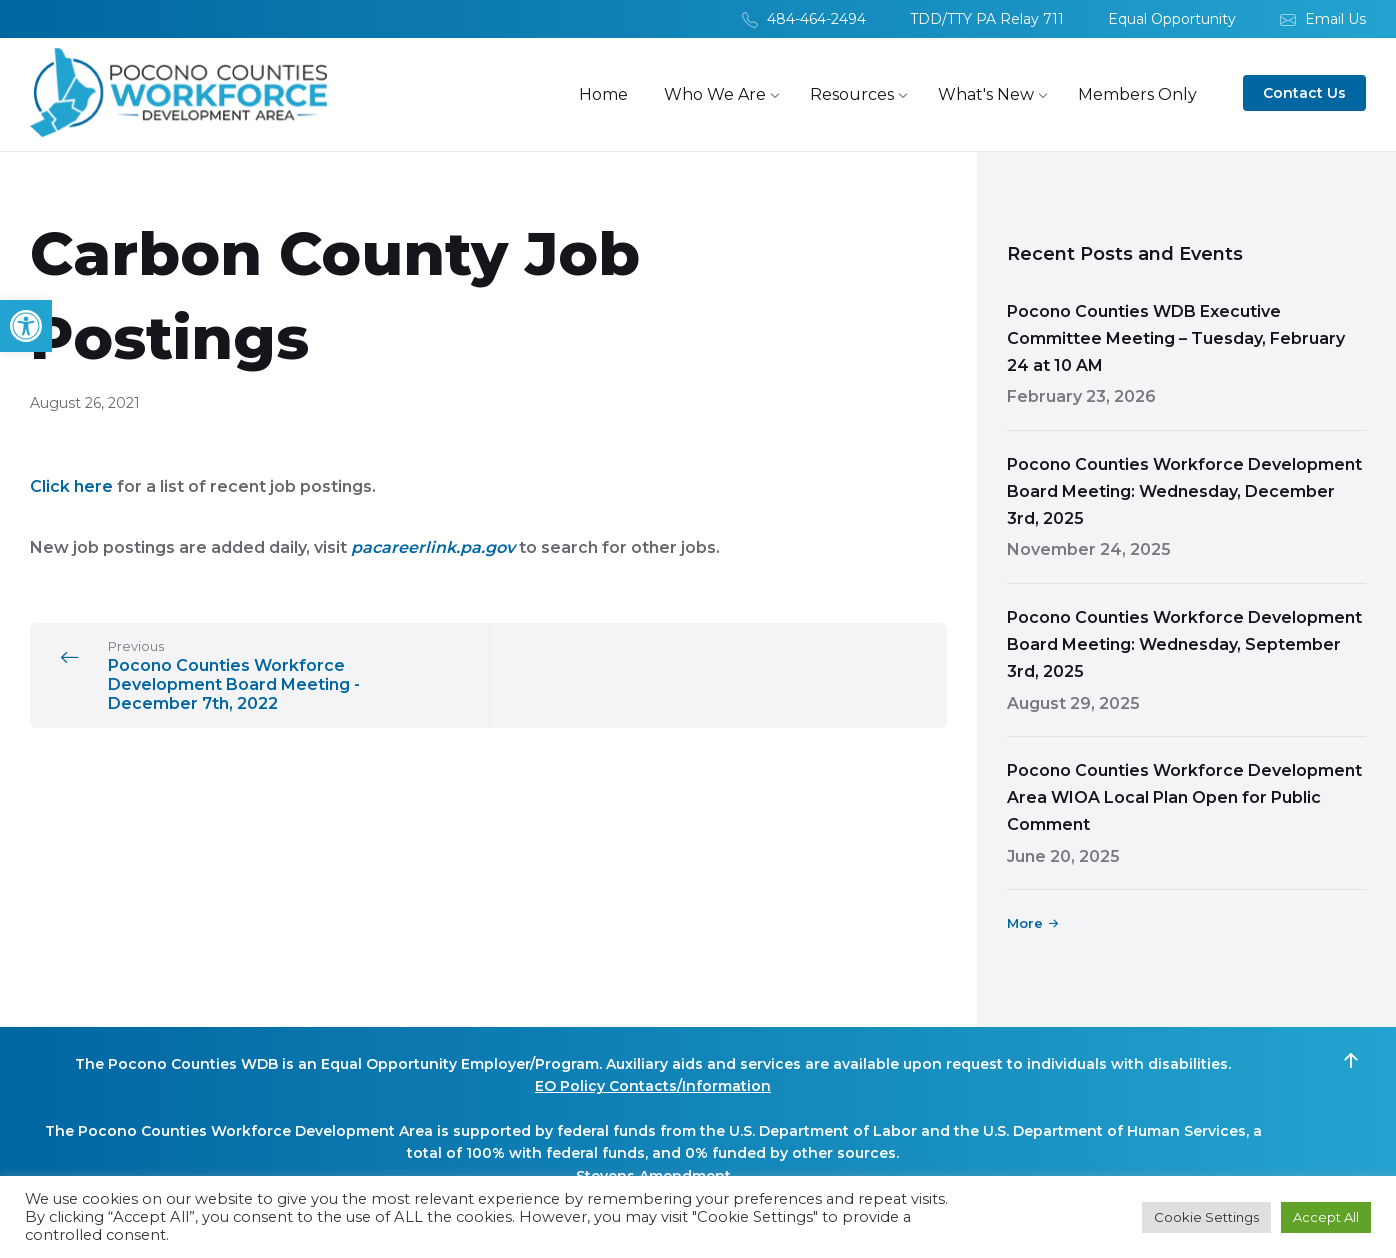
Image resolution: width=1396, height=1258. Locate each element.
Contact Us (1304, 94)
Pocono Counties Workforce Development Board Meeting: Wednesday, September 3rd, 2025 (1184, 645)
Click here (71, 487)
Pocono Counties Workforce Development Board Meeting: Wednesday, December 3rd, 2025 (1184, 492)
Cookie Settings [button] (1206, 1217)
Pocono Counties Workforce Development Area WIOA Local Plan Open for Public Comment (1184, 798)
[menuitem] (603, 95)
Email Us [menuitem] (1335, 19)
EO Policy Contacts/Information (653, 1087)
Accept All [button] (1326, 1217)
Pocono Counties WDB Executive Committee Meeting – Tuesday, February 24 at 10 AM (1176, 339)
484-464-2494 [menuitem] (816, 19)
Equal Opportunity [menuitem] (1172, 19)
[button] (26, 326)
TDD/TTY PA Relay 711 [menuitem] (987, 19)
